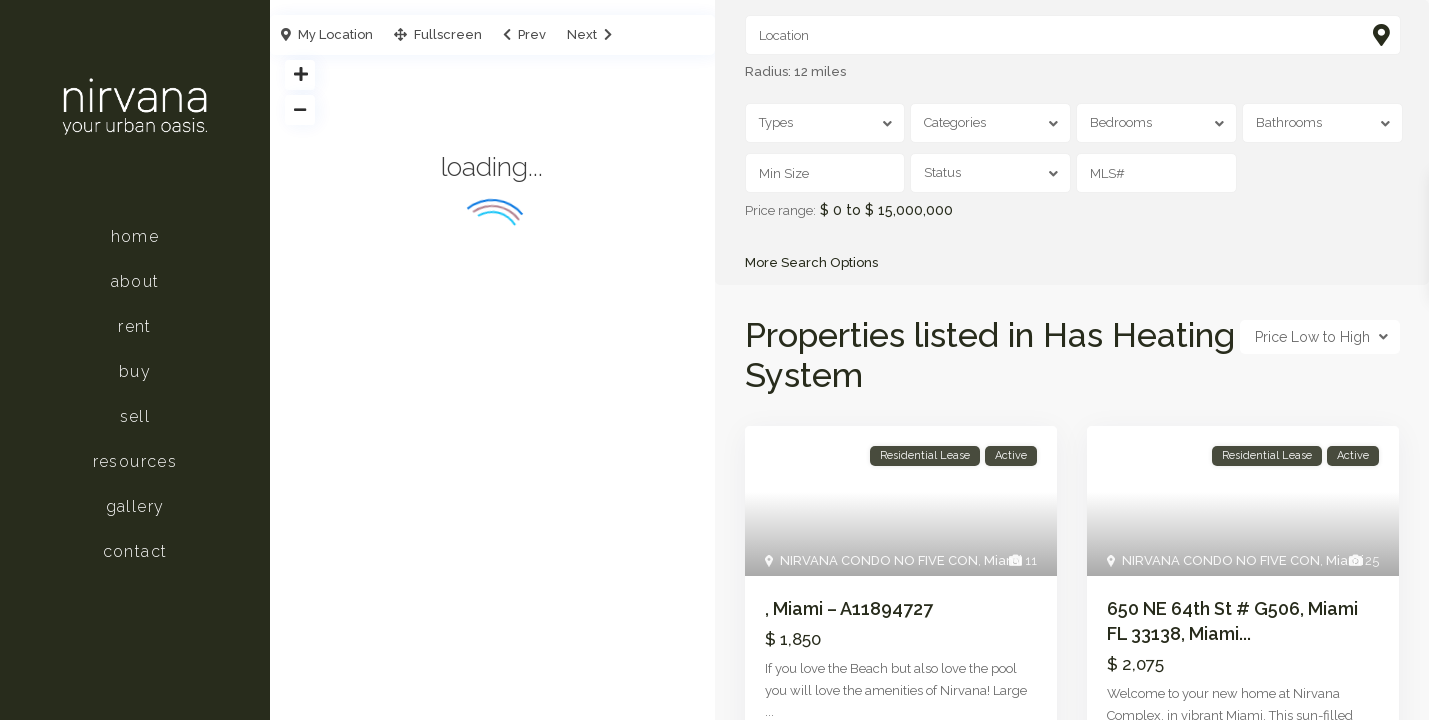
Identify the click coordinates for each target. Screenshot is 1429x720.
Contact (135, 551)
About (135, 281)
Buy (135, 371)
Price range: (780, 211)
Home (135, 236)
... (769, 711)
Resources (135, 461)
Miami (1003, 561)
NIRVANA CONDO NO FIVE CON (879, 561)
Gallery (135, 506)
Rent (135, 326)
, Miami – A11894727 (849, 609)
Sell (135, 416)
